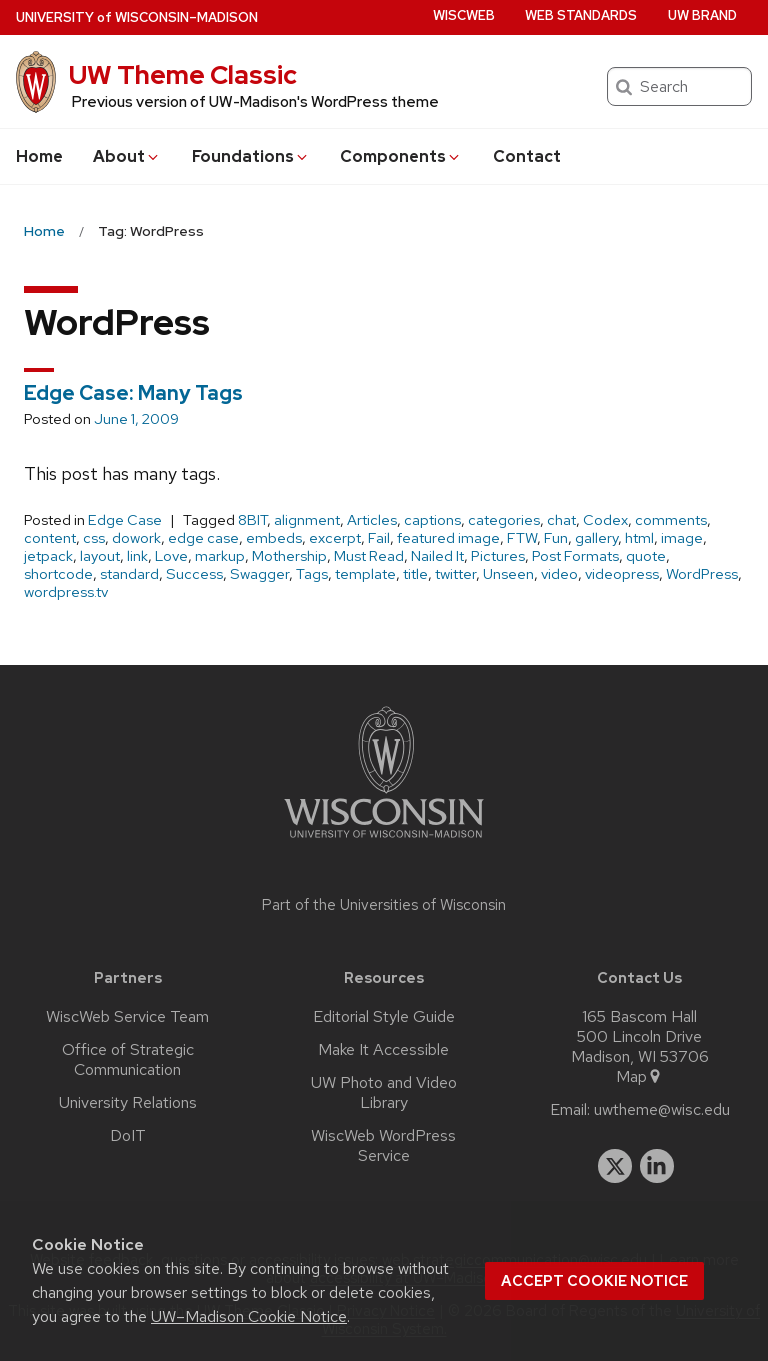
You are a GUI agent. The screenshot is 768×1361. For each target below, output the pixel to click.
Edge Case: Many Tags (133, 393)
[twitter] (615, 1166)
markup (220, 556)
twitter (455, 574)
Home (39, 156)
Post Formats (575, 556)
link (137, 556)
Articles (372, 520)
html (639, 538)
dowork (136, 538)
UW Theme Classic (183, 75)
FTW (522, 538)
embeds (274, 538)
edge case (203, 538)
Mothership (289, 556)
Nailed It (437, 556)
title (415, 574)
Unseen (508, 574)
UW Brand (702, 15)
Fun (556, 538)
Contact (527, 156)
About (127, 156)
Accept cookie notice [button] (594, 1281)
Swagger (259, 574)
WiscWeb (464, 15)
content (50, 538)
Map (639, 1077)
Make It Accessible (383, 1050)
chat (561, 520)
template (365, 574)
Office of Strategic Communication (128, 1060)
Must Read (369, 556)
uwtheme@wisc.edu (662, 1110)
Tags (312, 574)
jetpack (48, 556)
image (682, 538)
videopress (622, 574)
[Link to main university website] (384, 841)
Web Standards (581, 15)
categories (504, 520)
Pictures (498, 556)
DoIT (128, 1136)
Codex (605, 520)
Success (194, 574)
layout (100, 556)
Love (171, 556)
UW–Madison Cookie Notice (249, 1316)
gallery (596, 538)
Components (401, 156)
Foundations (251, 156)
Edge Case (125, 520)
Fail (379, 538)
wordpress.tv (66, 592)
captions (432, 520)
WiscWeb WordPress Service (383, 1146)
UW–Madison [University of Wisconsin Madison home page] (137, 17)
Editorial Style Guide (384, 1017)
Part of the (384, 905)
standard (129, 574)
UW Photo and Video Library (384, 1093)
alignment (307, 520)
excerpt (335, 538)
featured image (448, 538)
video (559, 574)
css (94, 538)
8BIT (252, 520)
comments (671, 520)
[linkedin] (657, 1166)
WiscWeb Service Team (127, 1017)
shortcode (58, 574)
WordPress (702, 574)
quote (646, 556)
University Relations (128, 1103)
